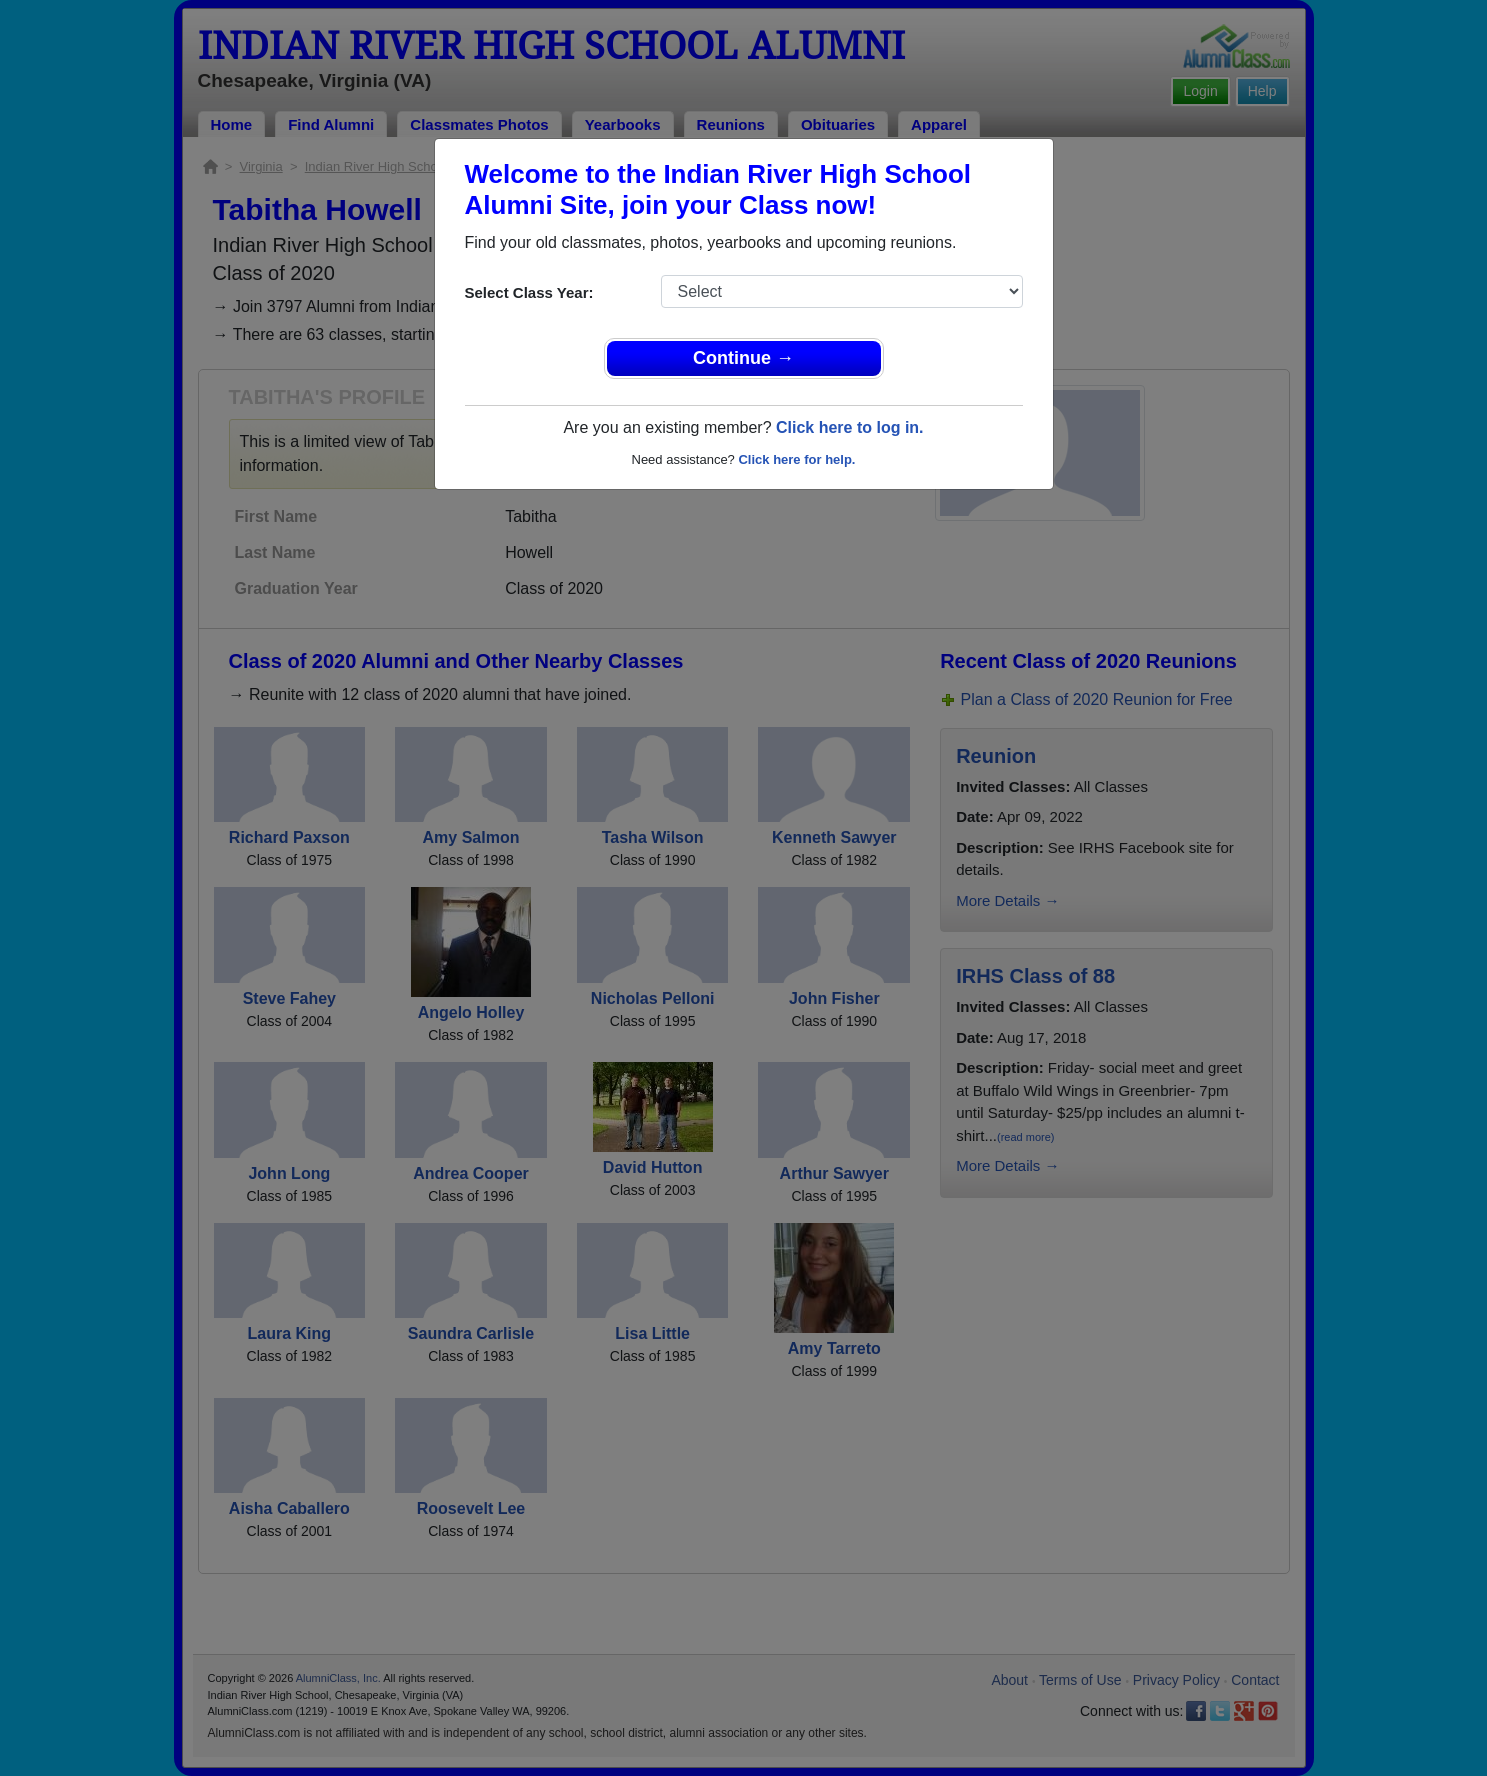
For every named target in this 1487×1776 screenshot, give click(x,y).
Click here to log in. (850, 427)
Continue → (743, 358)
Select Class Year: (529, 292)
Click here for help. (796, 459)
